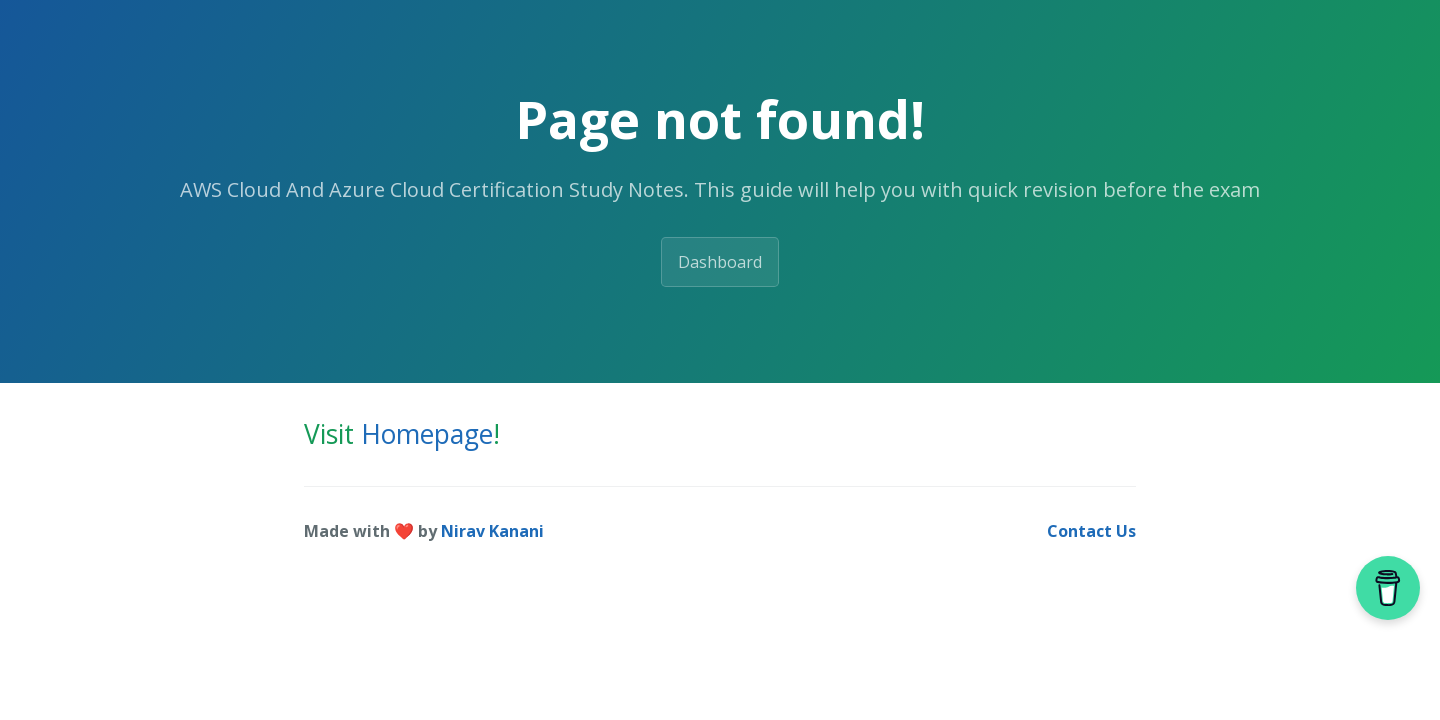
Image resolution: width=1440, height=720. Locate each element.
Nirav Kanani (492, 531)
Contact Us (1091, 531)
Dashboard (720, 262)
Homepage (427, 434)
